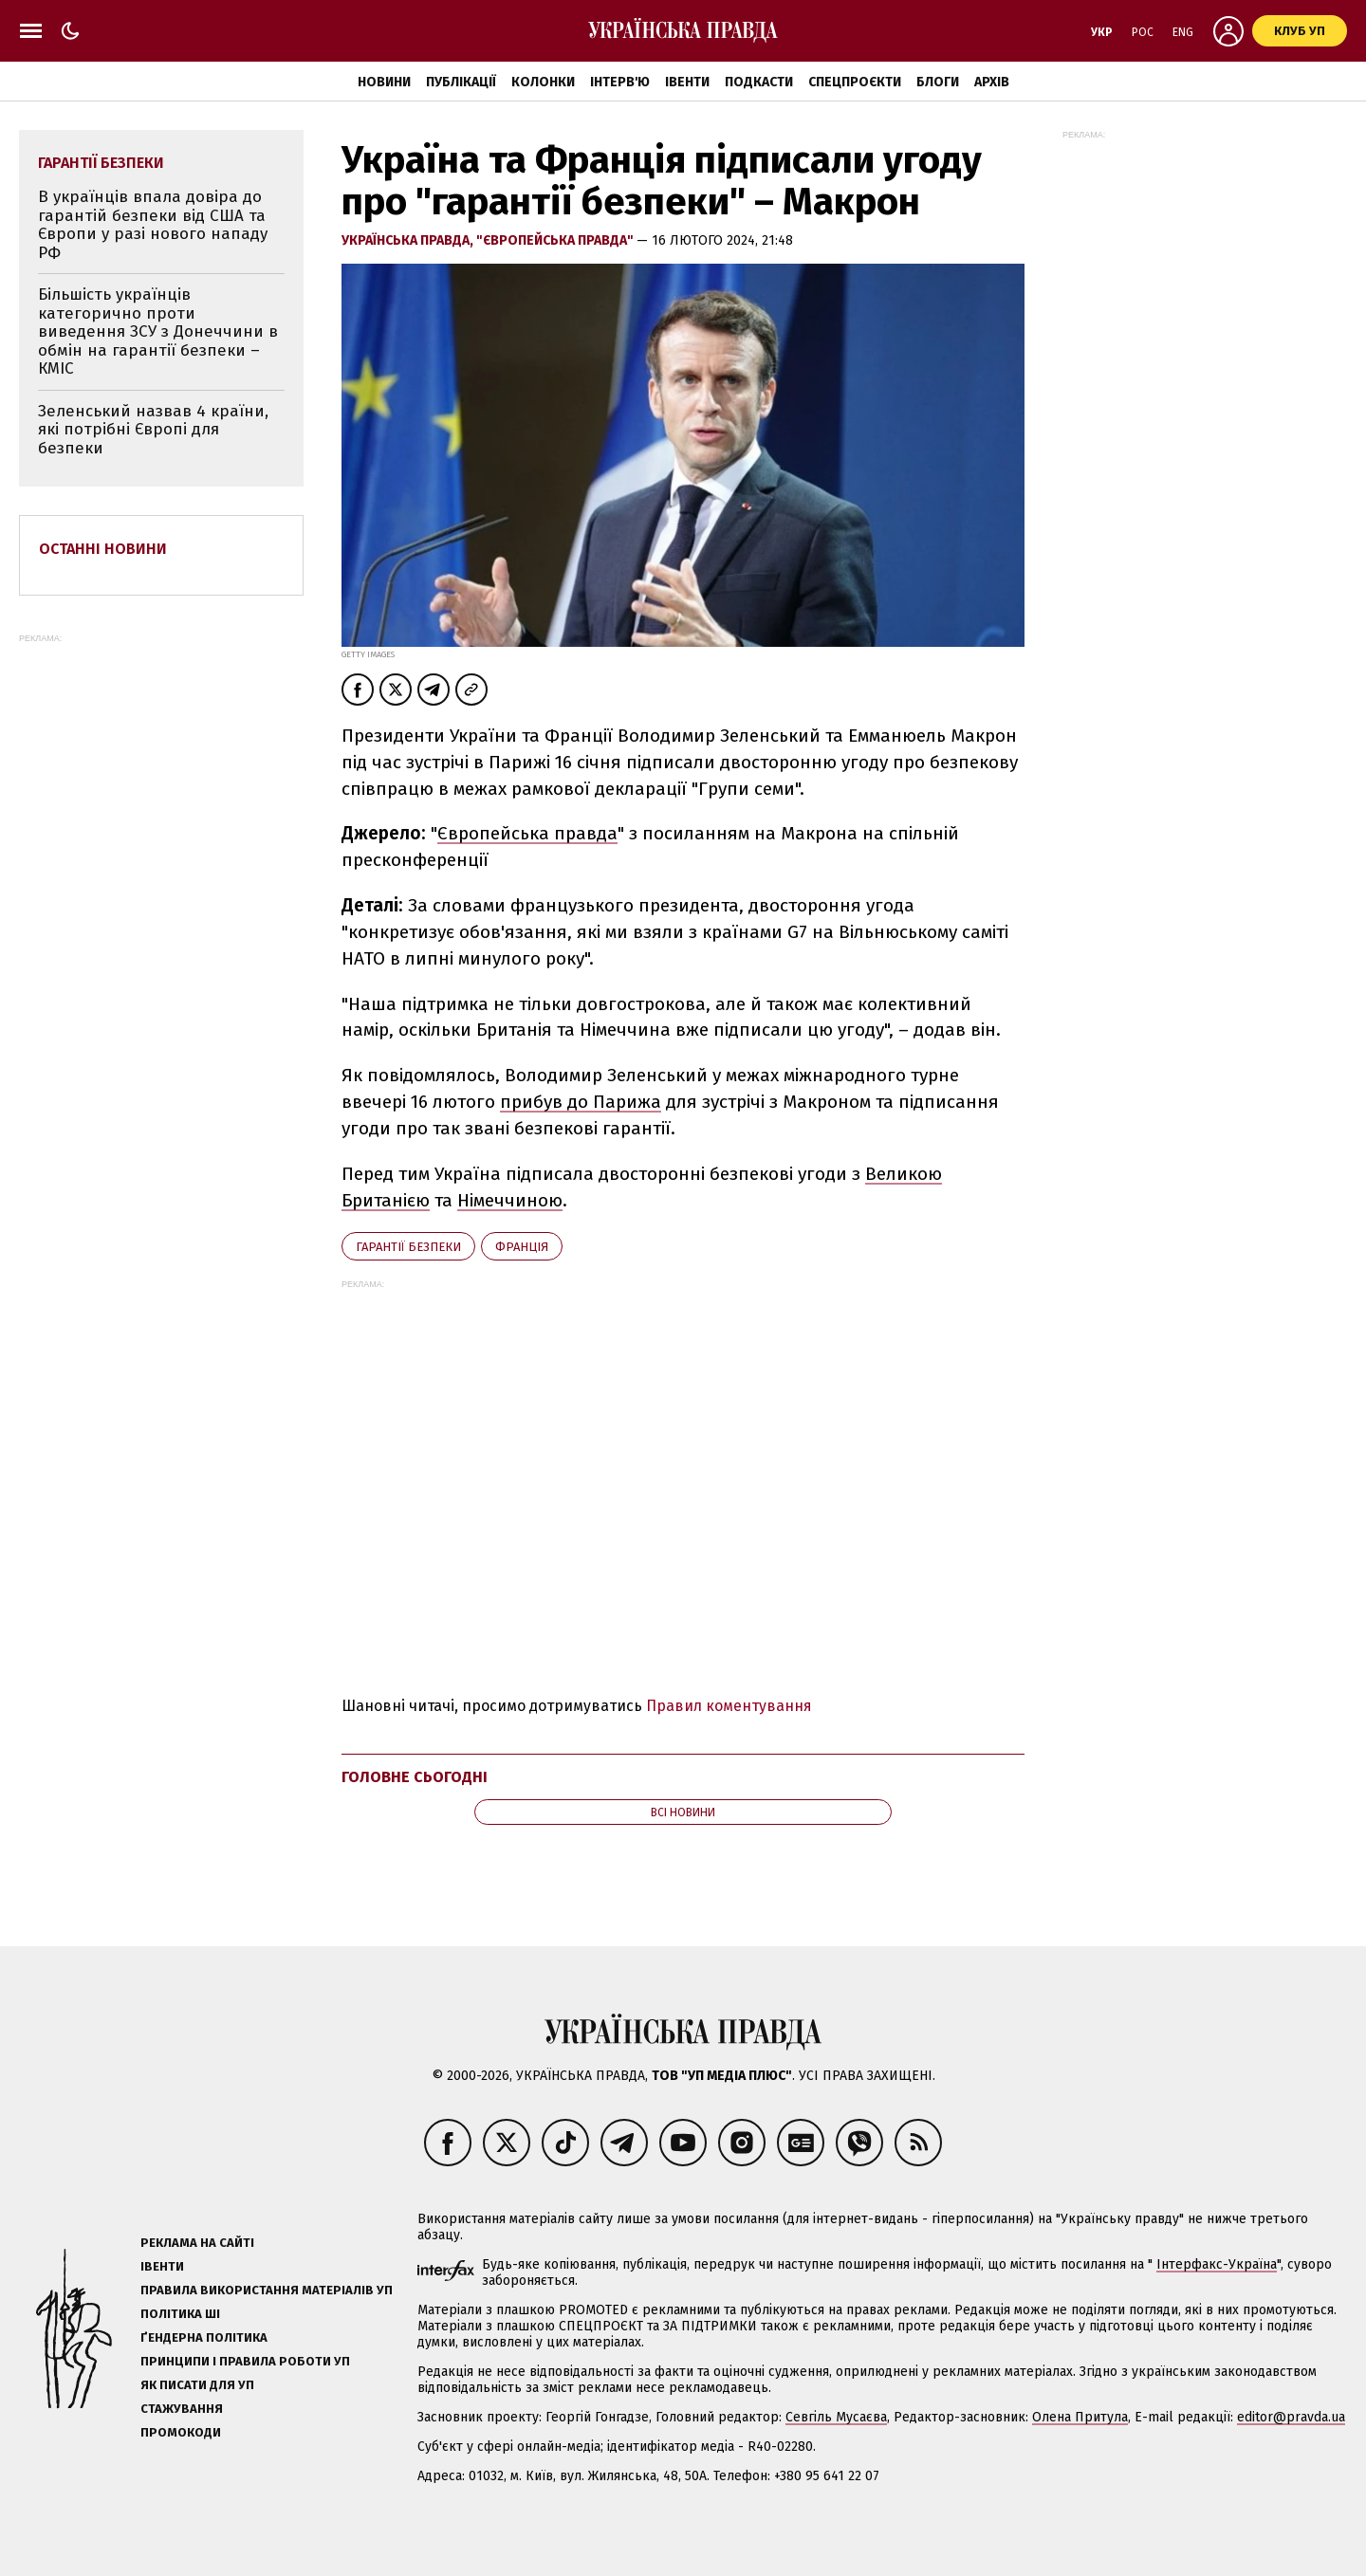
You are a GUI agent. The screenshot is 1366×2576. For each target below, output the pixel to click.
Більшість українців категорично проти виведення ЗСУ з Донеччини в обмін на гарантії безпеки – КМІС (158, 331)
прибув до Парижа (580, 1102)
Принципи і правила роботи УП (245, 2361)
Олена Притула (1080, 2417)
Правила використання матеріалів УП (266, 2290)
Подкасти (759, 82)
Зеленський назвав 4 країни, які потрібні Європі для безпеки (153, 429)
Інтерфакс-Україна (1216, 2264)
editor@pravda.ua (1291, 2417)
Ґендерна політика (204, 2337)
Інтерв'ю (620, 82)
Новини (384, 82)
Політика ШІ (180, 2314)
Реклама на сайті (197, 2243)
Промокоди (180, 2432)
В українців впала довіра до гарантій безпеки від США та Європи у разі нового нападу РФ (153, 225)
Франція (521, 1247)
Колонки (543, 82)
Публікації (461, 82)
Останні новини (103, 549)
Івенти (687, 82)
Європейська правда (527, 833)
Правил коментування (729, 1706)
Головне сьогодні (415, 1777)
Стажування (181, 2408)
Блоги (937, 82)
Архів (991, 82)
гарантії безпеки (408, 1247)
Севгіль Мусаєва (836, 2417)
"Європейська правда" (556, 240)
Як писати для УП (197, 2385)
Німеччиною (510, 1200)
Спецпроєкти (854, 82)
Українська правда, (409, 240)
